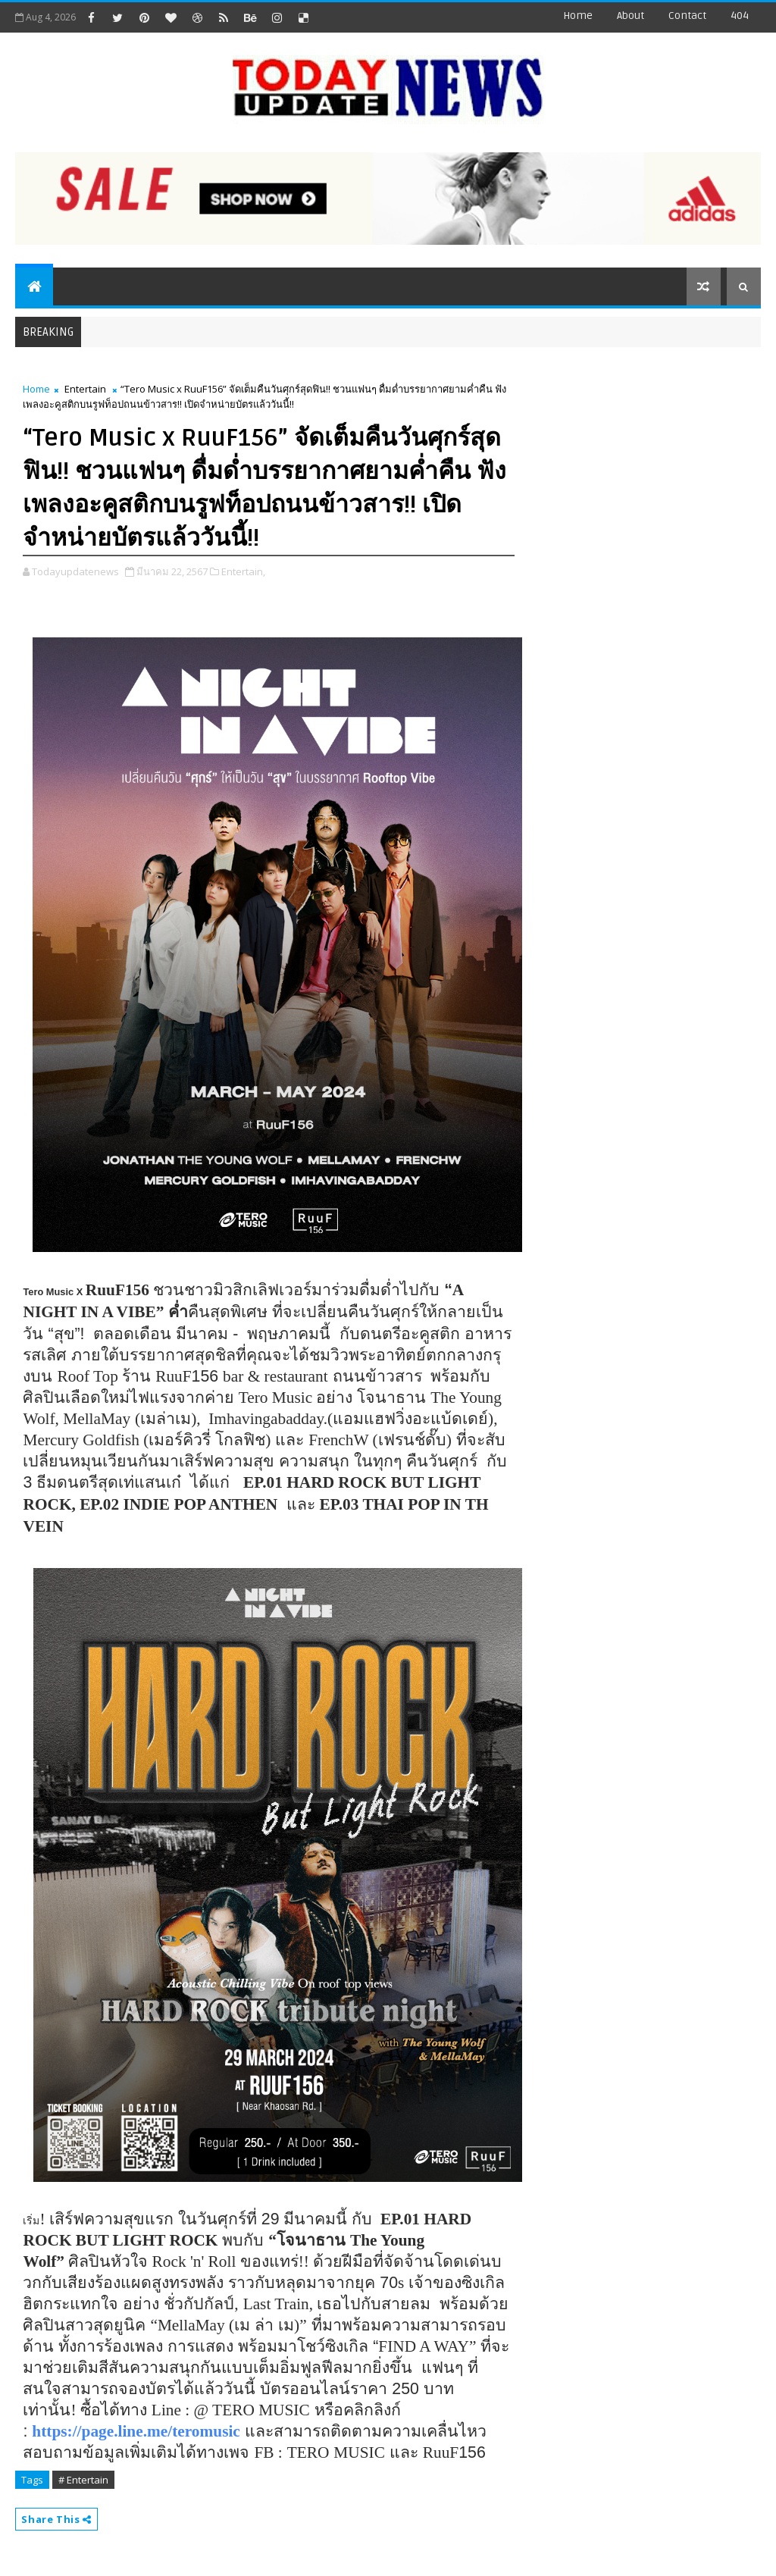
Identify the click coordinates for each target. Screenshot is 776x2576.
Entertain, (243, 571)
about (630, 15)
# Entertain (83, 2480)
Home (578, 15)
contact (687, 15)
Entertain (85, 389)
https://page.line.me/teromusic (135, 2431)
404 (740, 15)
